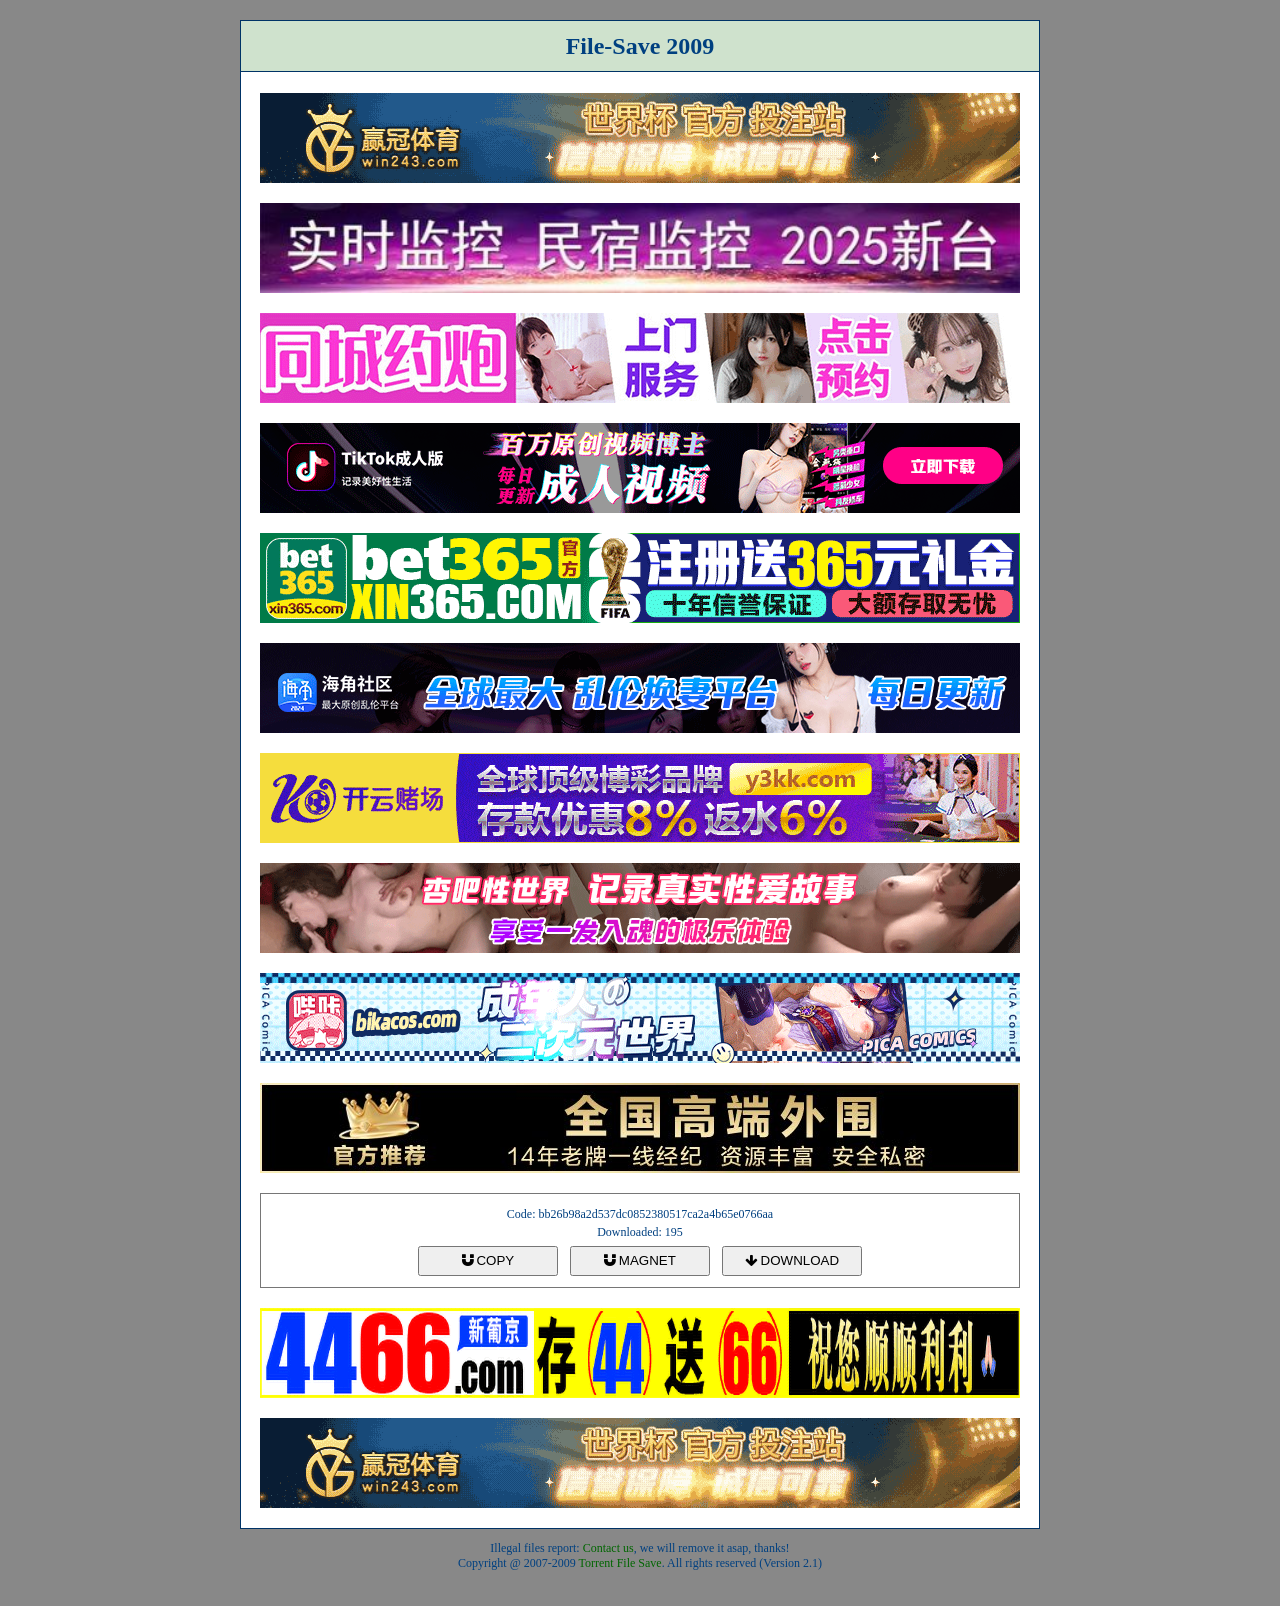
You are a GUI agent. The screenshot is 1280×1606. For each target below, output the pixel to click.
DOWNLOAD (792, 1260)
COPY (488, 1260)
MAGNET (640, 1260)
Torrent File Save (620, 1563)
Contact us (608, 1548)
